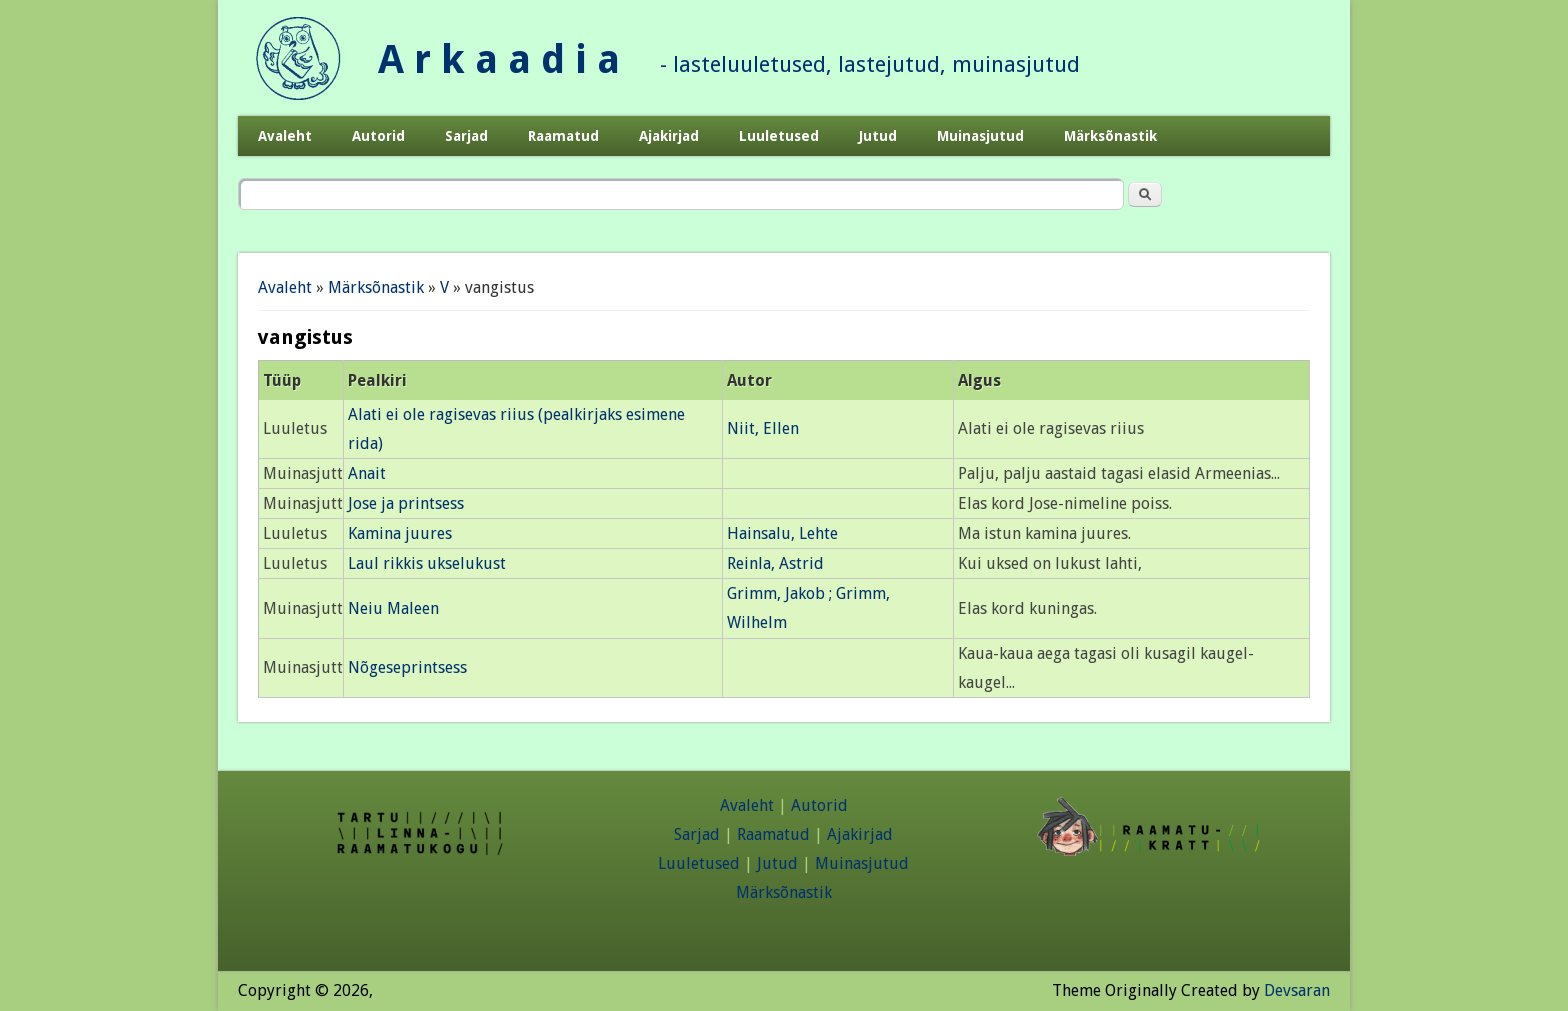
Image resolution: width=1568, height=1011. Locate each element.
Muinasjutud (980, 136)
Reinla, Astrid (775, 563)
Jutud (878, 136)
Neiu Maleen (393, 608)
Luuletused (779, 136)
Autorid (378, 136)
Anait (367, 473)
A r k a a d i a (499, 59)
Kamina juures (400, 533)
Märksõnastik (1110, 136)
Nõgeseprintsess (407, 667)
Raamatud (563, 136)
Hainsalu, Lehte (782, 533)
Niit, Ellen (763, 428)
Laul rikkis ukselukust (427, 563)
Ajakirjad (669, 136)
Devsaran (1297, 990)
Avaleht (285, 136)
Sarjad (466, 136)
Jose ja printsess (406, 503)
